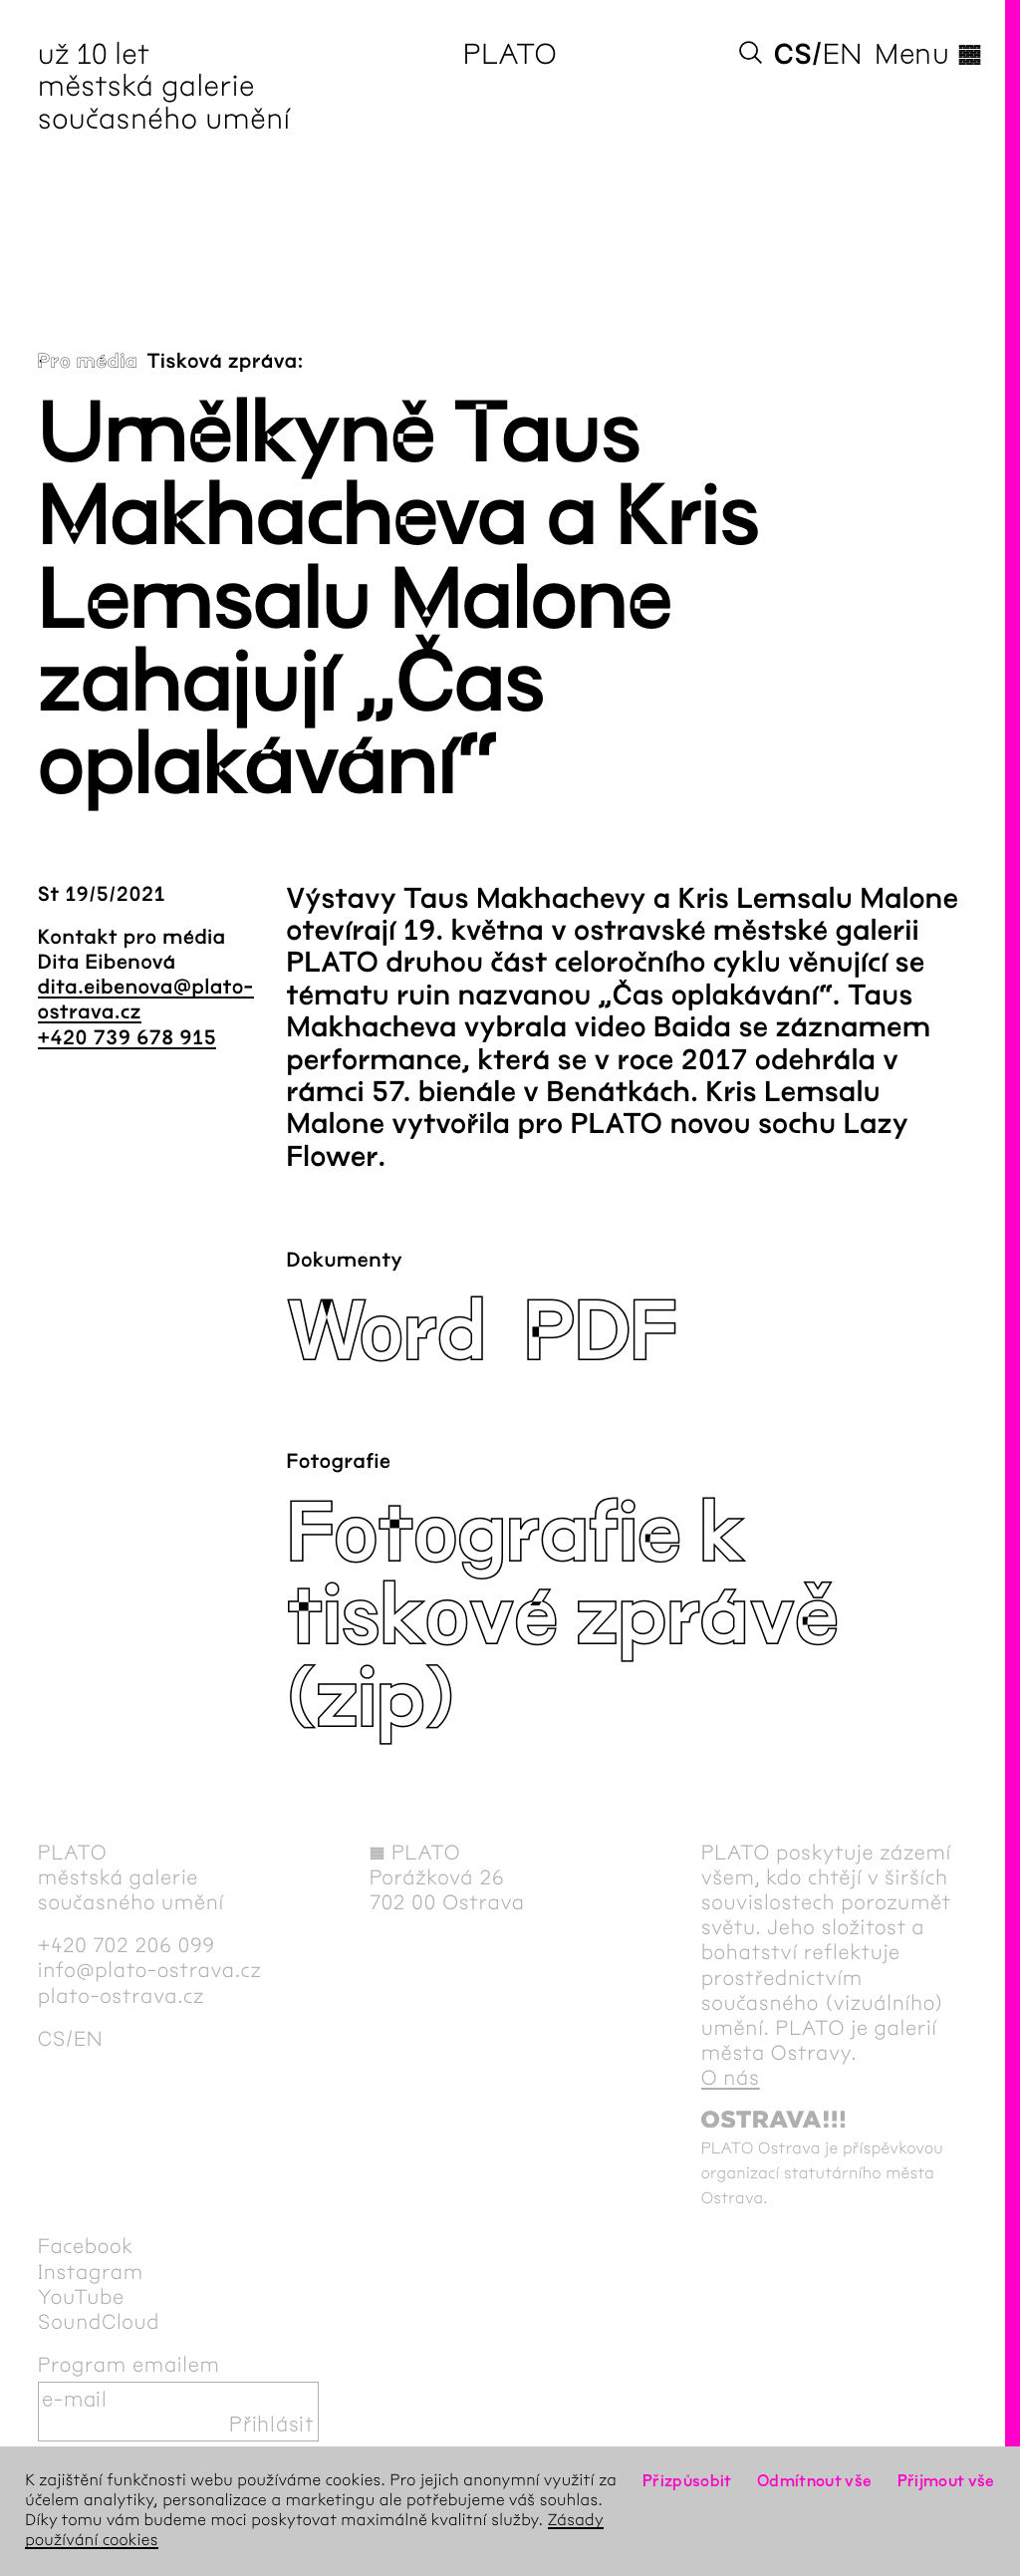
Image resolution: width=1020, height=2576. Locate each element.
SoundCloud (98, 2322)
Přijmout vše (946, 2480)
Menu (928, 54)
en (843, 54)
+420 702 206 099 (126, 1945)
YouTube (81, 2297)
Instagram (90, 2272)
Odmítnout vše (815, 2480)
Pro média (88, 362)
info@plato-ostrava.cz (150, 1970)
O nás (730, 2078)
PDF (599, 1332)
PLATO (510, 54)
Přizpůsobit (687, 2480)
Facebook (85, 2246)
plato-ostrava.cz (121, 1996)
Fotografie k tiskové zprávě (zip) (562, 1616)
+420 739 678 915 (127, 1038)
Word (385, 1332)
